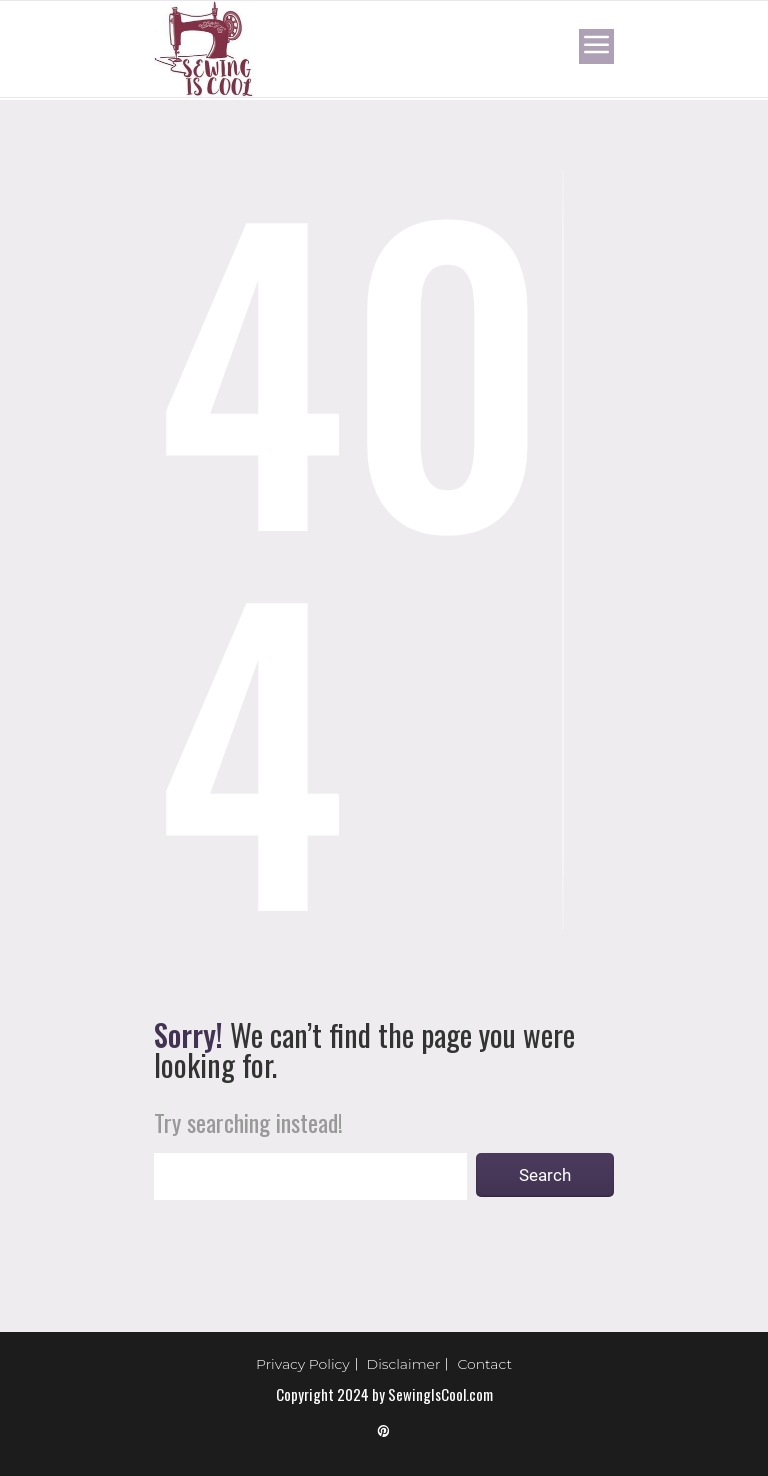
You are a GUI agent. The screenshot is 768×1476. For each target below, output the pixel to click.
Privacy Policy (303, 1364)
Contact (484, 1364)
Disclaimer (404, 1364)
